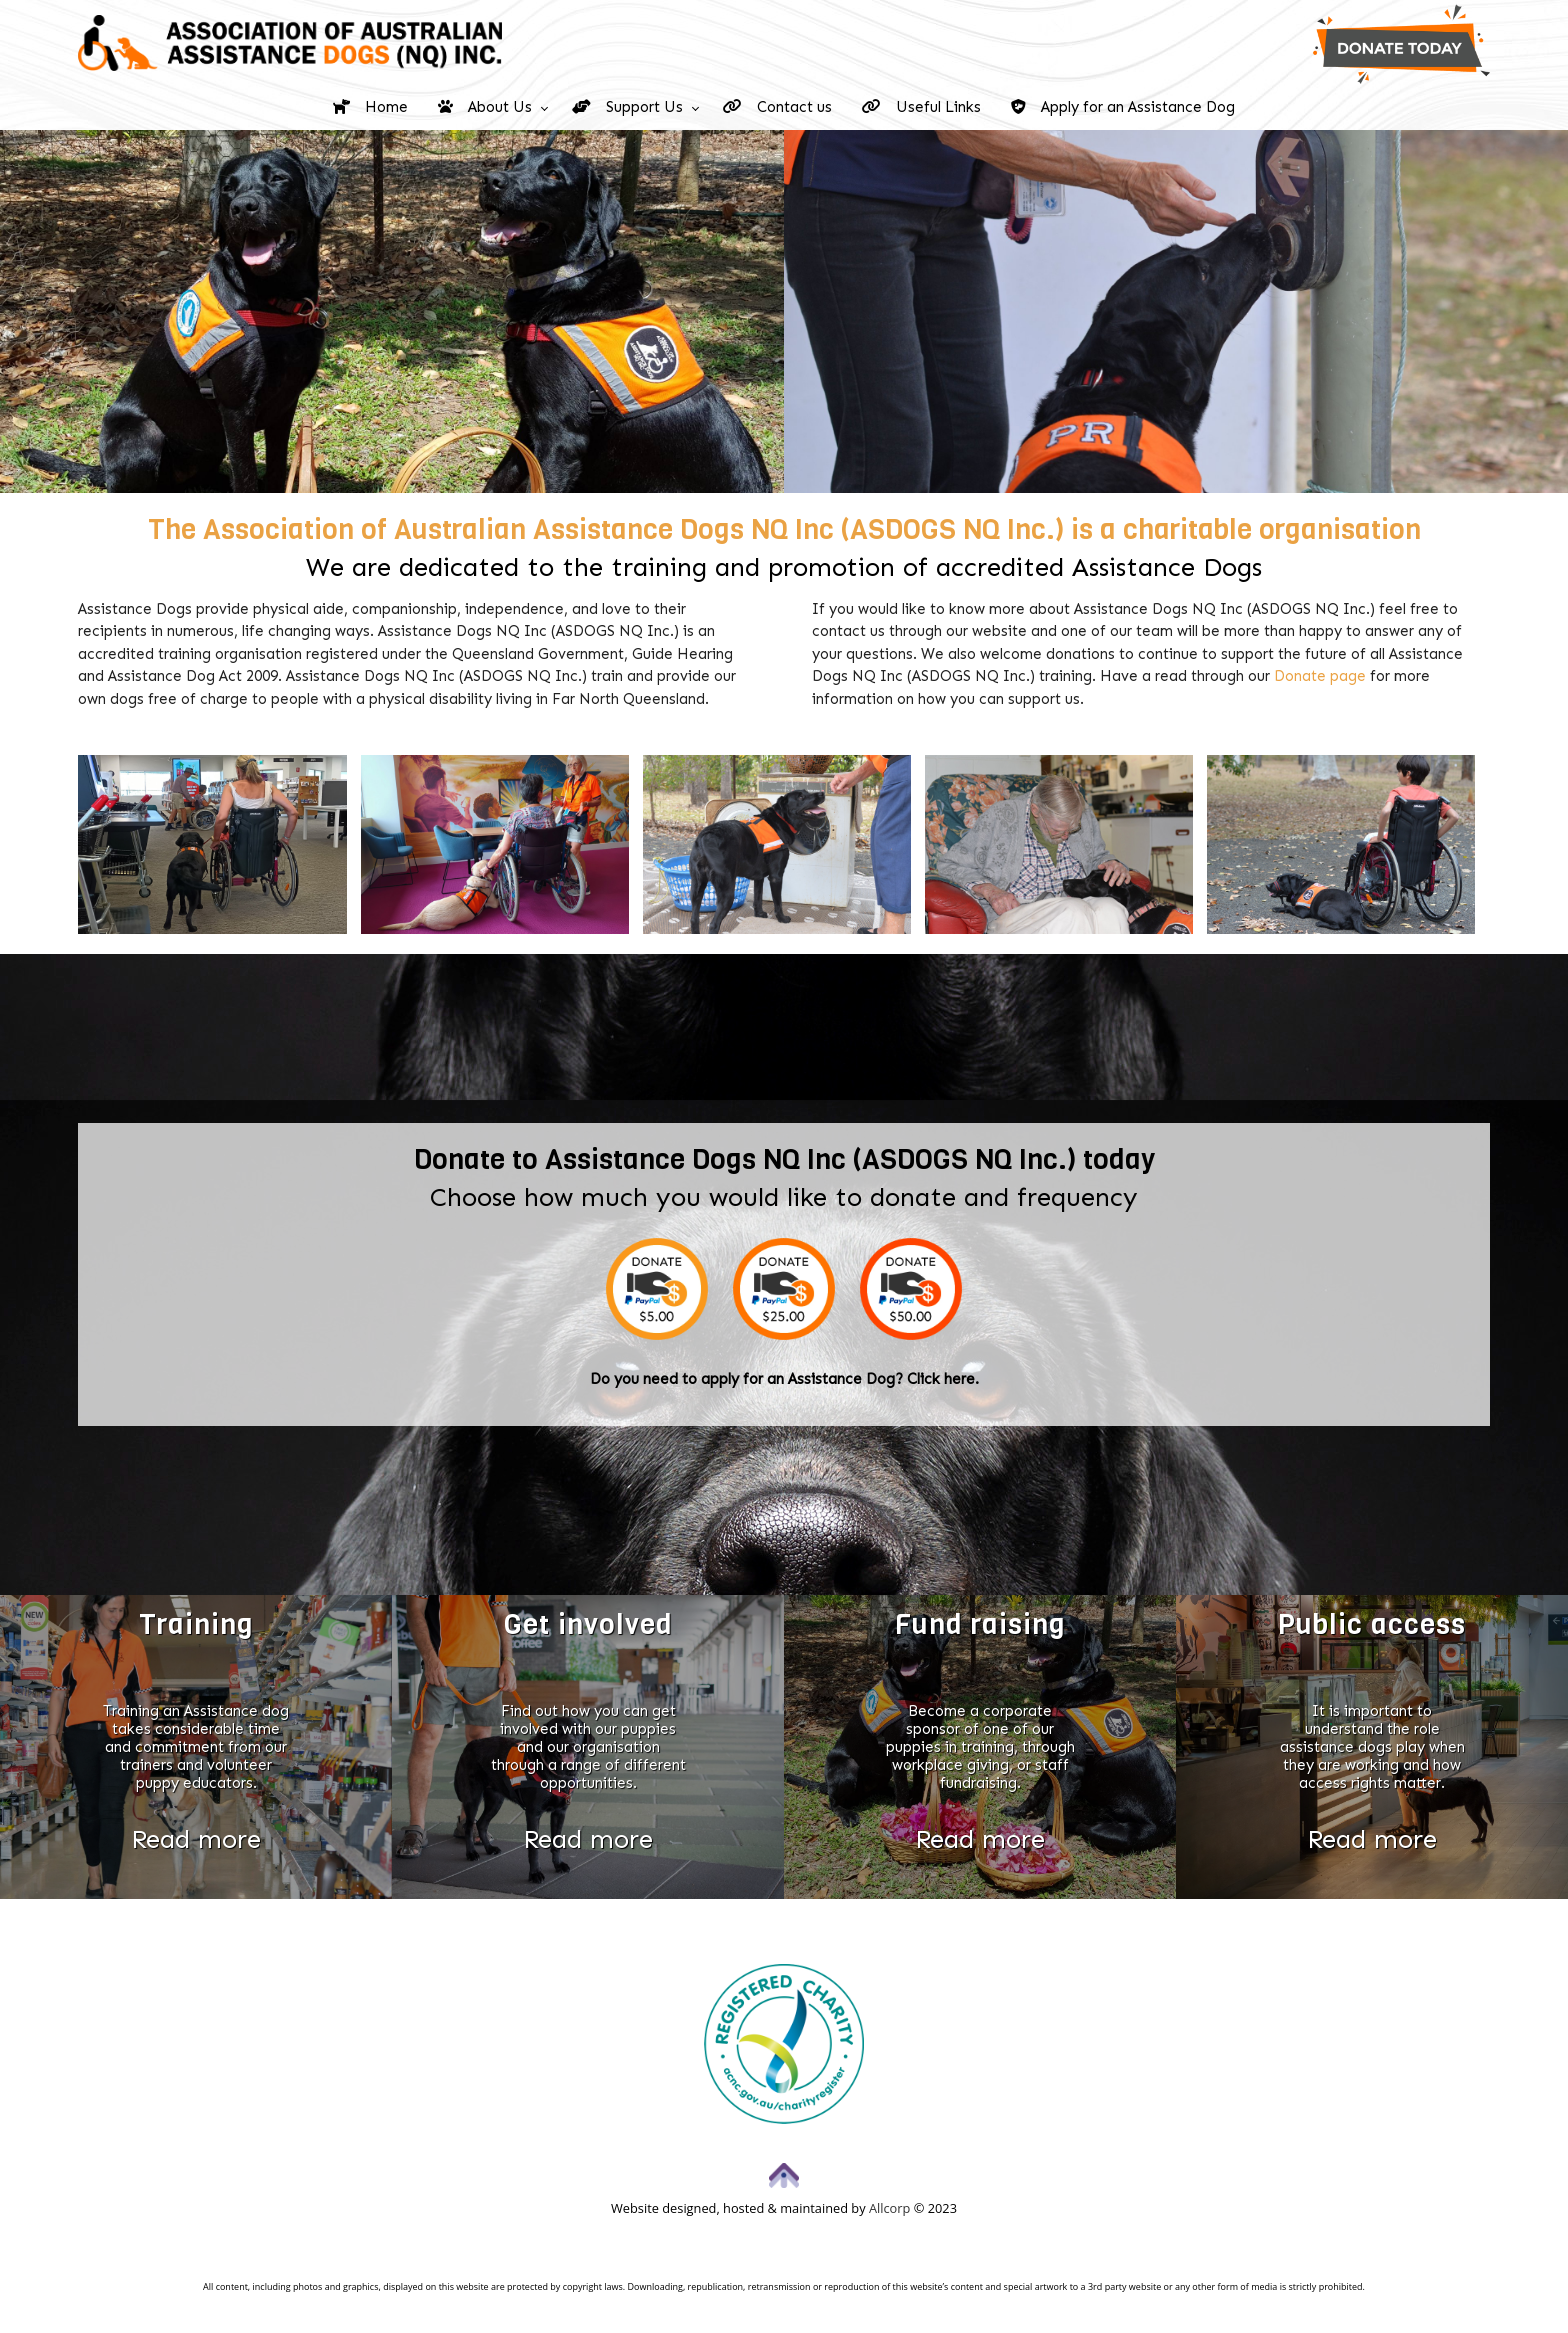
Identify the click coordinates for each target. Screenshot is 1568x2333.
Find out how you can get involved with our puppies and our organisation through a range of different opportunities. (588, 1747)
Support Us (627, 107)
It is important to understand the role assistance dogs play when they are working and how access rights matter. (1372, 1747)
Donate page (1320, 676)
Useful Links (921, 107)
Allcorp (889, 2208)
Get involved (588, 1625)
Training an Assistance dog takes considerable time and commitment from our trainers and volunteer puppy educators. (196, 1747)
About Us (485, 107)
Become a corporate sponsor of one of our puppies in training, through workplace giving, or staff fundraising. (980, 1747)
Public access (1372, 1625)
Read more (196, 1838)
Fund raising (980, 1625)
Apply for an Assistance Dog (1123, 107)
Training (196, 1625)
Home (370, 107)
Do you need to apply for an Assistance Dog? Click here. (784, 1379)
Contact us (777, 107)
